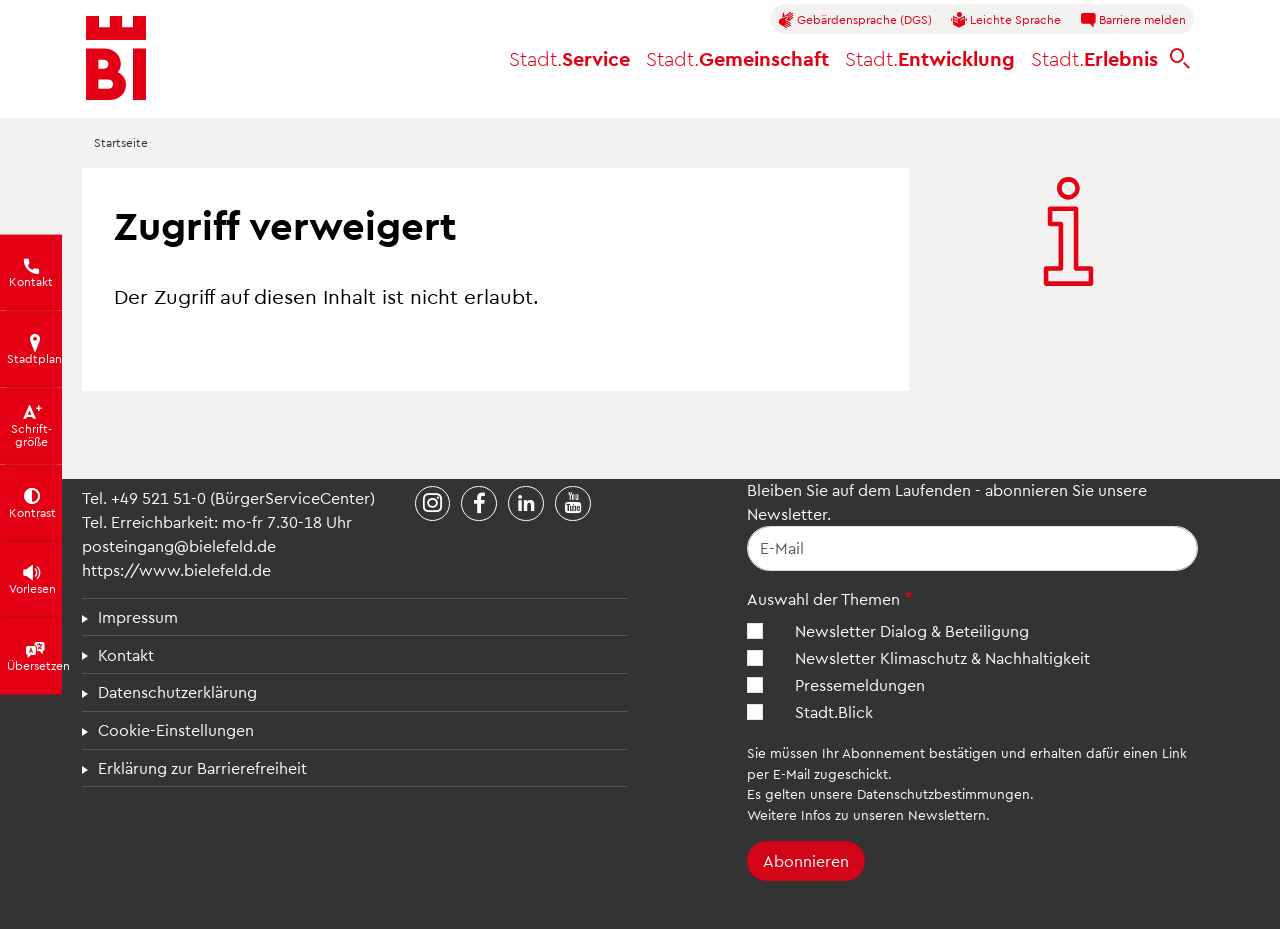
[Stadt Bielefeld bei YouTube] (573, 504)
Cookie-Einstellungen (176, 729)
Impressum (138, 616)
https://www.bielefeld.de (176, 569)
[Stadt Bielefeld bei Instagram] (433, 504)
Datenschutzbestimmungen (943, 793)
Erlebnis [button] (1094, 58)
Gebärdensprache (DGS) (855, 20)
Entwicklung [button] (930, 58)
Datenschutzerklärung (177, 691)
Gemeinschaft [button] (737, 58)
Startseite (121, 142)
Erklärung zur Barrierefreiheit (202, 767)
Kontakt (126, 654)
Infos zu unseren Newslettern (893, 814)
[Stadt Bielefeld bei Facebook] (479, 504)
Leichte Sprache (1006, 20)
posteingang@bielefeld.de (179, 545)
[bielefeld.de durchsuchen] (1180, 58)
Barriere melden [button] (1133, 20)
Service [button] (569, 58)
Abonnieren (806, 860)
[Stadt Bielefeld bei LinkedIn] (526, 504)
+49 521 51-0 (158, 497)
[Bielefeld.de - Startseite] (116, 58)
